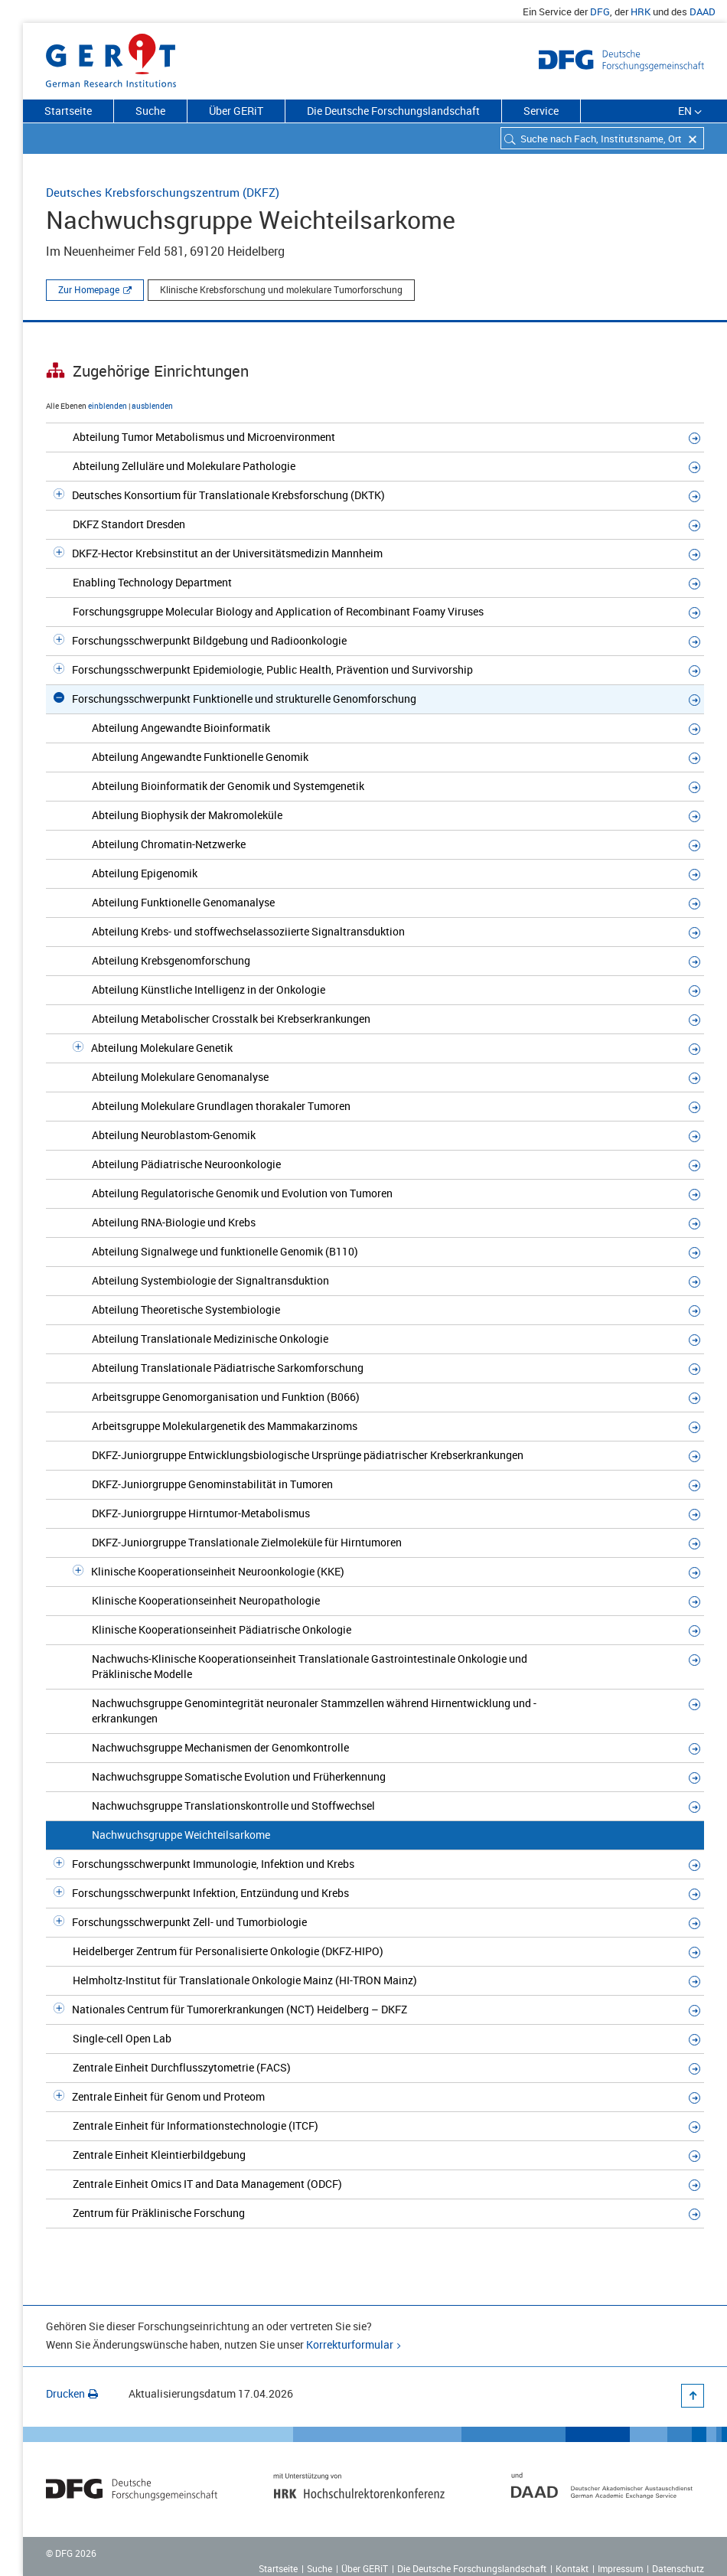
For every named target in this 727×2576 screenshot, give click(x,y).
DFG (600, 11)
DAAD (703, 11)
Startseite (68, 110)
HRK (640, 11)
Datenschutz (678, 2568)
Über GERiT (236, 110)
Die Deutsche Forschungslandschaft (393, 110)
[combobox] (602, 138)
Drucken (72, 2393)
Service (541, 110)
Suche (150, 110)
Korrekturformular (349, 2344)
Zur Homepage (88, 289)
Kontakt (572, 2568)
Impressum (620, 2568)
